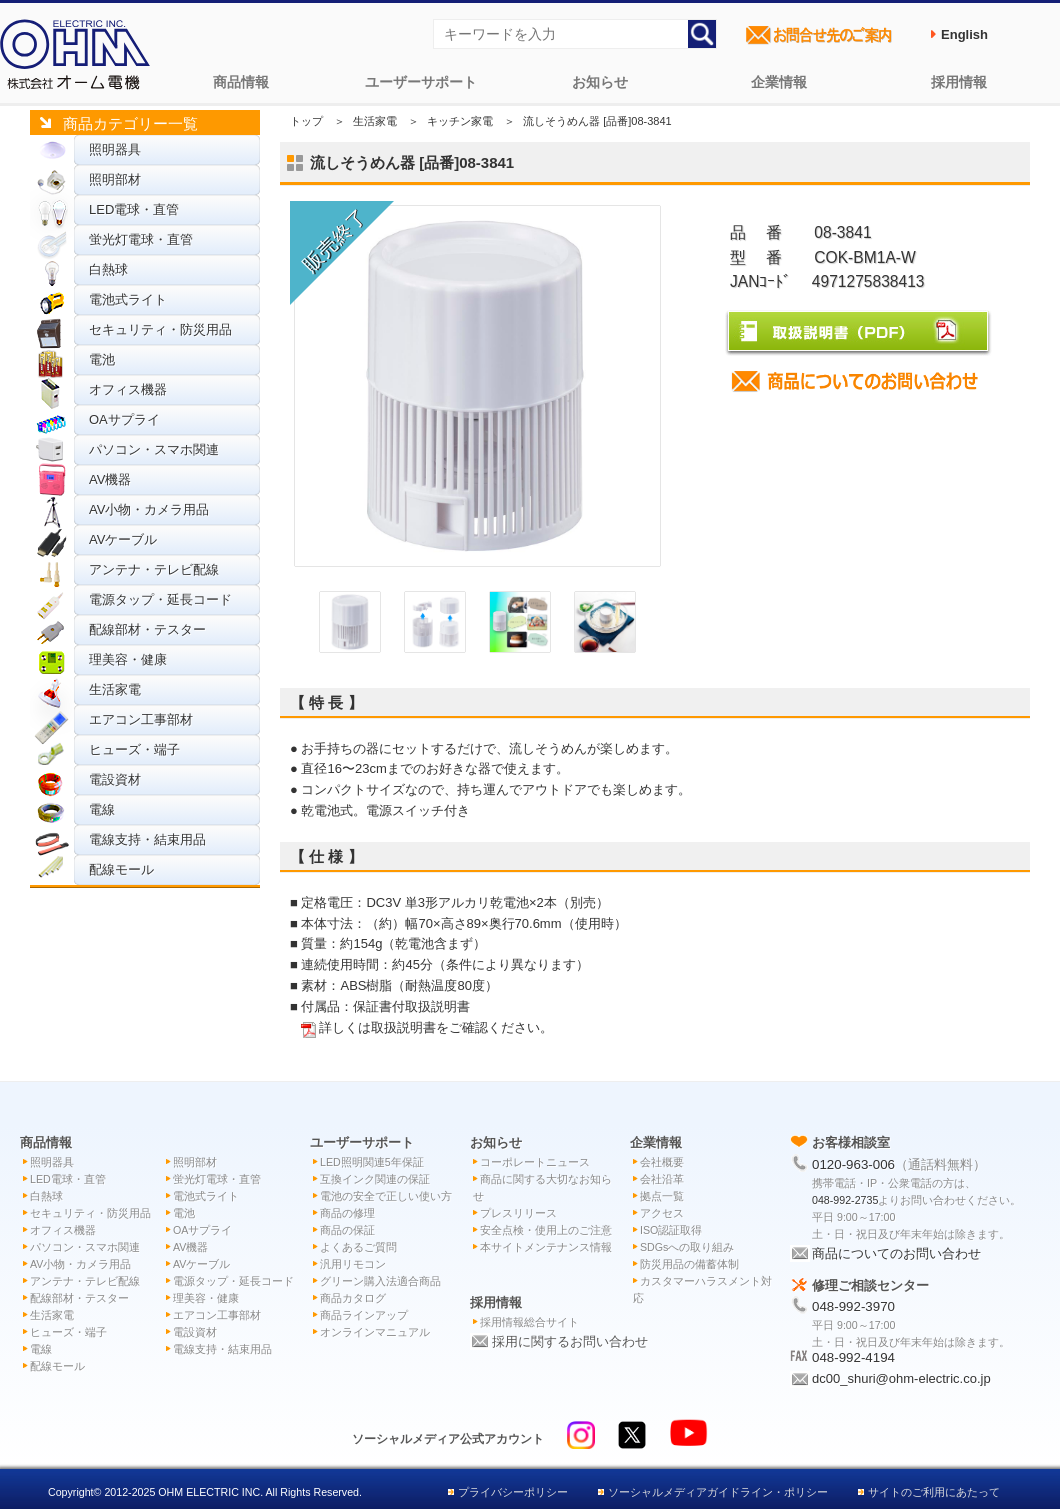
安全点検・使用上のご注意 (546, 1230)
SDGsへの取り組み (687, 1247)
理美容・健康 (128, 659)
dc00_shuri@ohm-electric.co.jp (901, 1378)
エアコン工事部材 (141, 719)
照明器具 (115, 149)
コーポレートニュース (535, 1162)
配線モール (121, 869)
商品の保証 (347, 1230)
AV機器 (110, 479)
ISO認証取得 (671, 1230)
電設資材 (115, 779)
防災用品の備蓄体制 (689, 1264)
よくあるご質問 (358, 1247)
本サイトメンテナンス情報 (546, 1247)
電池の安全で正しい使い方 (386, 1196)
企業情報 (779, 82)
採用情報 (959, 82)
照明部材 (115, 179)
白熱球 (108, 269)
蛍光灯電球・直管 (141, 239)
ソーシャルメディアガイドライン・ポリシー (718, 1492)
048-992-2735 (845, 1200)
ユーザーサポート (421, 82)
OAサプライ (124, 419)
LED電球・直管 (134, 209)
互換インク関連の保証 (375, 1179)
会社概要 (662, 1162)
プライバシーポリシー (513, 1492)
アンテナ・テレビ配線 (154, 569)
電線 (102, 809)
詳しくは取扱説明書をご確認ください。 (436, 1027)
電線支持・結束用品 (147, 839)
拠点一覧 (662, 1196)
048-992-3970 (853, 1306)
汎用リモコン (353, 1264)
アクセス (662, 1213)
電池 (102, 359)
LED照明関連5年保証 (372, 1162)
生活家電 (115, 689)
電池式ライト (128, 299)
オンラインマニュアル (375, 1332)
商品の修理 (347, 1213)
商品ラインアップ (364, 1315)
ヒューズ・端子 (134, 749)
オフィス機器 (128, 389)
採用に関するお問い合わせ (570, 1341)
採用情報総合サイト (529, 1322)
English (964, 34)
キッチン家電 (460, 121)
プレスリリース (518, 1213)
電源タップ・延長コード (160, 599)
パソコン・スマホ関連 (154, 449)
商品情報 (241, 82)
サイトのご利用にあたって (934, 1492)
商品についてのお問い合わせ (896, 1253)
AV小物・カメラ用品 (149, 509)
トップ (306, 121)
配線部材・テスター (147, 629)
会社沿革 (662, 1179)
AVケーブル (123, 539)
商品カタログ (353, 1298)
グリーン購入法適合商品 (380, 1281)
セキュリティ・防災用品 (160, 329)
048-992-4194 (853, 1357)
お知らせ (600, 82)
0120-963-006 (853, 1164)
